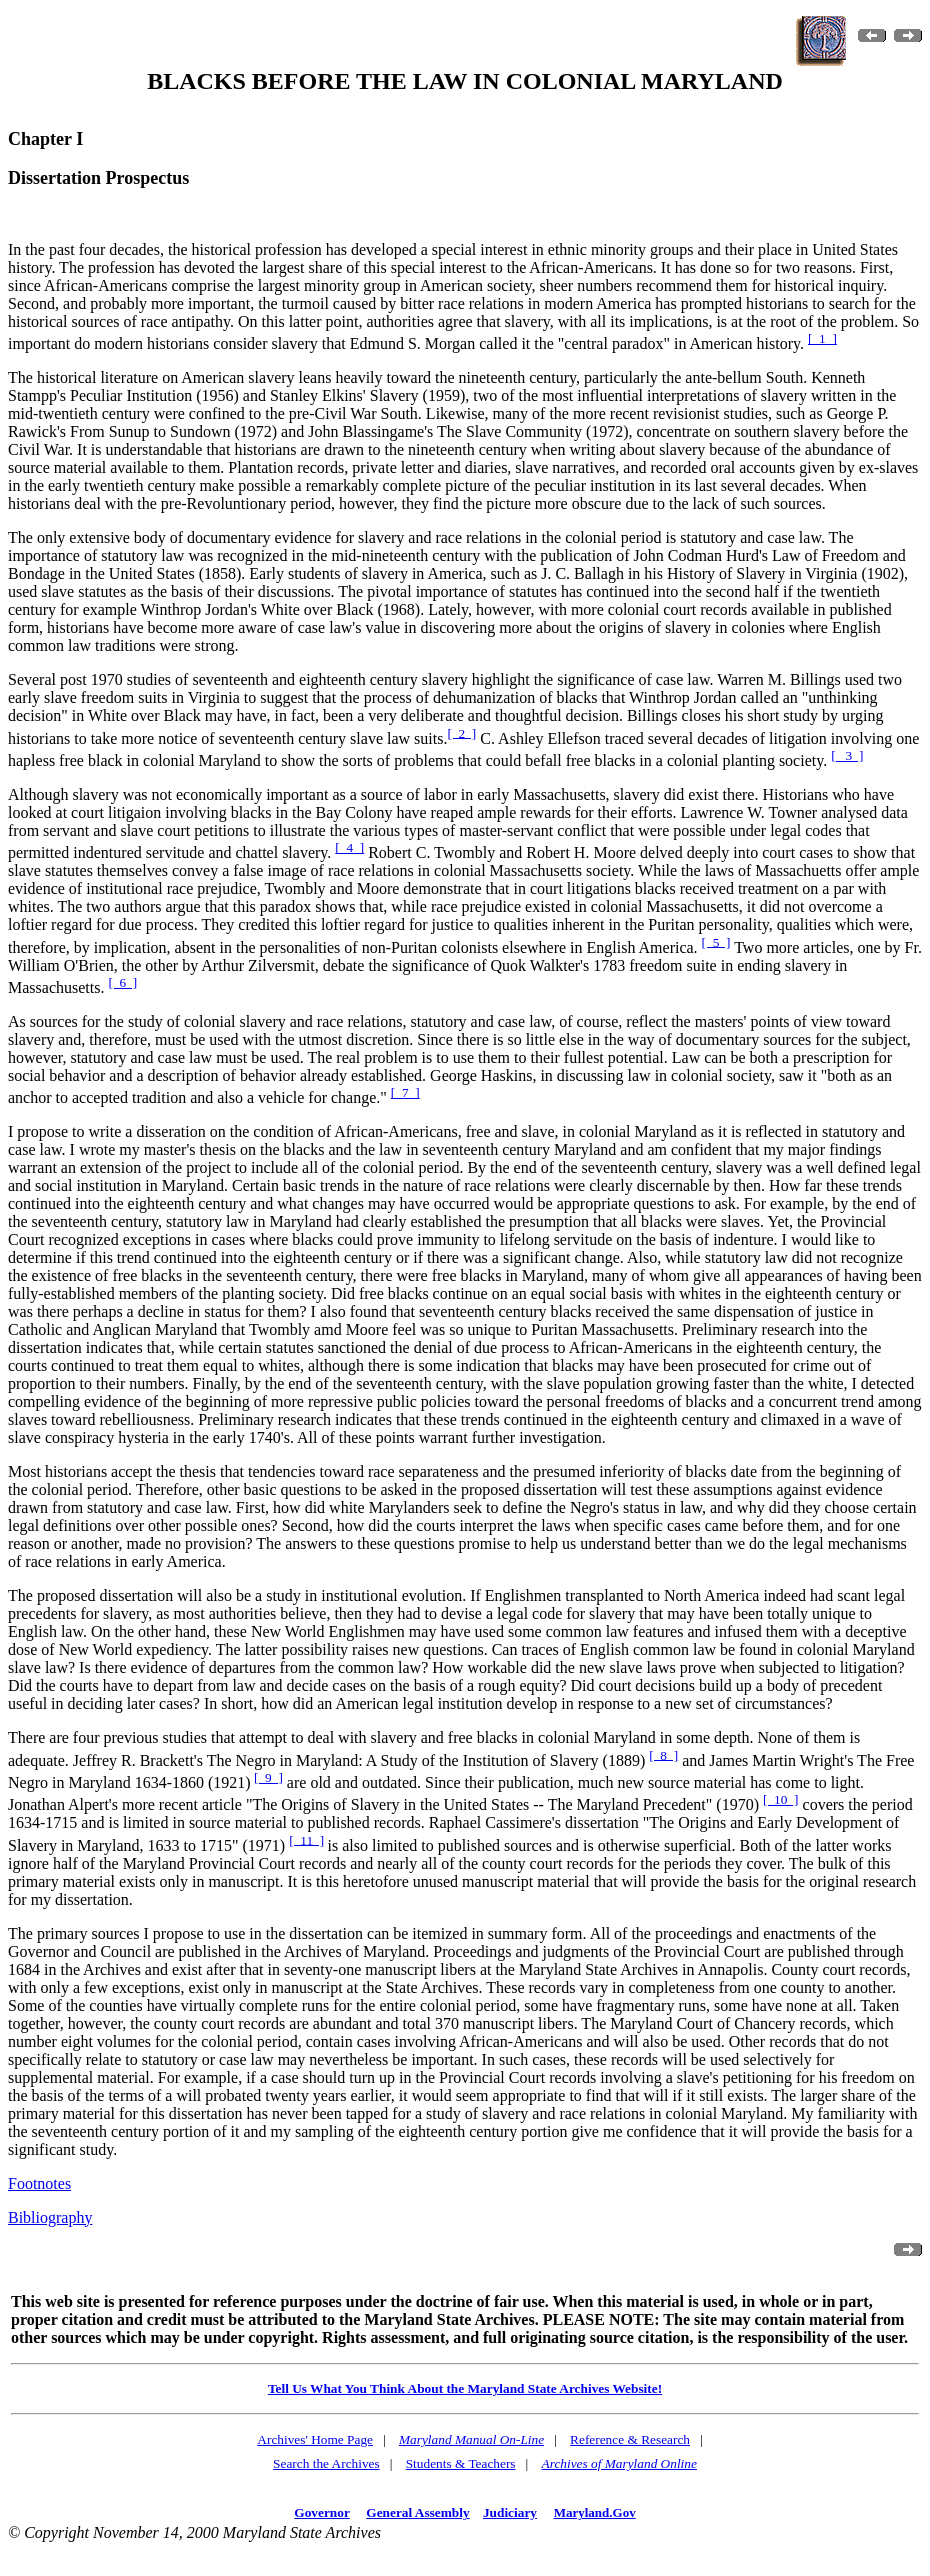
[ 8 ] (663, 1754)
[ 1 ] (822, 338)
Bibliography (50, 2217)
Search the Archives (326, 2463)
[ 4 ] (349, 847)
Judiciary (510, 2512)
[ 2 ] (461, 732)
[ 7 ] (405, 1092)
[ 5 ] (716, 941)
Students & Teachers (461, 2463)
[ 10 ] (781, 1799)
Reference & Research (630, 2439)
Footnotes (39, 2183)
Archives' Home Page (315, 2439)
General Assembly (417, 2512)
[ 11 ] (306, 1839)
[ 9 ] (268, 1777)
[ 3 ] (847, 755)
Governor (321, 2512)
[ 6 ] (122, 982)
